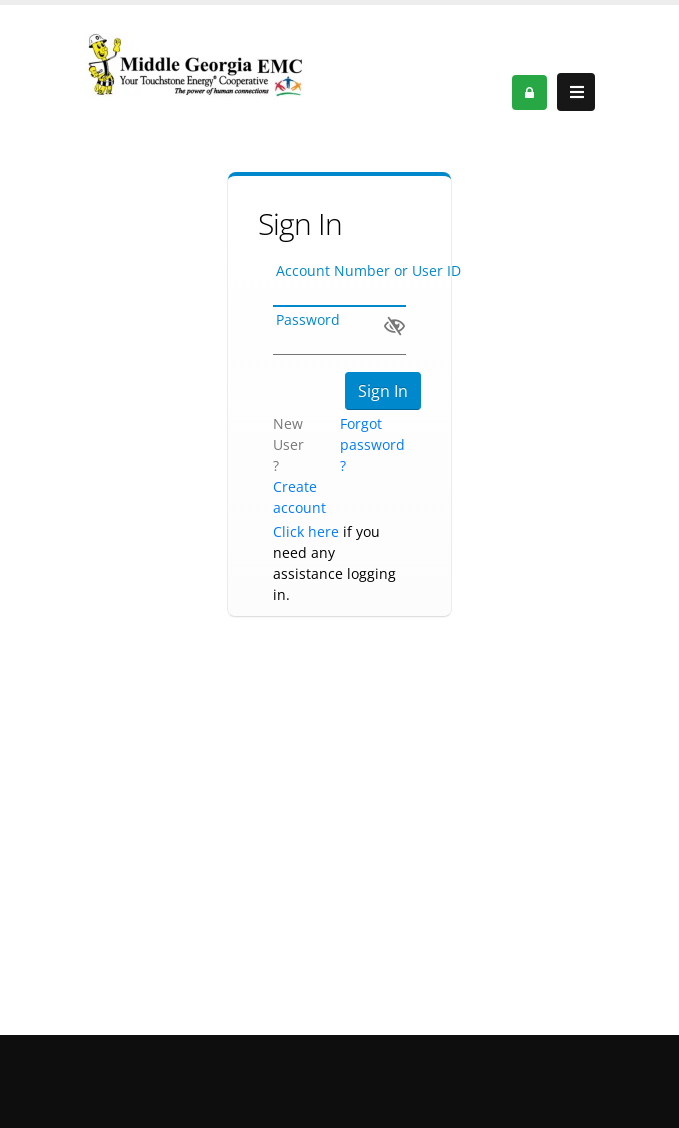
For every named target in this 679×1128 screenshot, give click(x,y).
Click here (306, 531)
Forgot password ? (372, 444)
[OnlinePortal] (195, 64)
